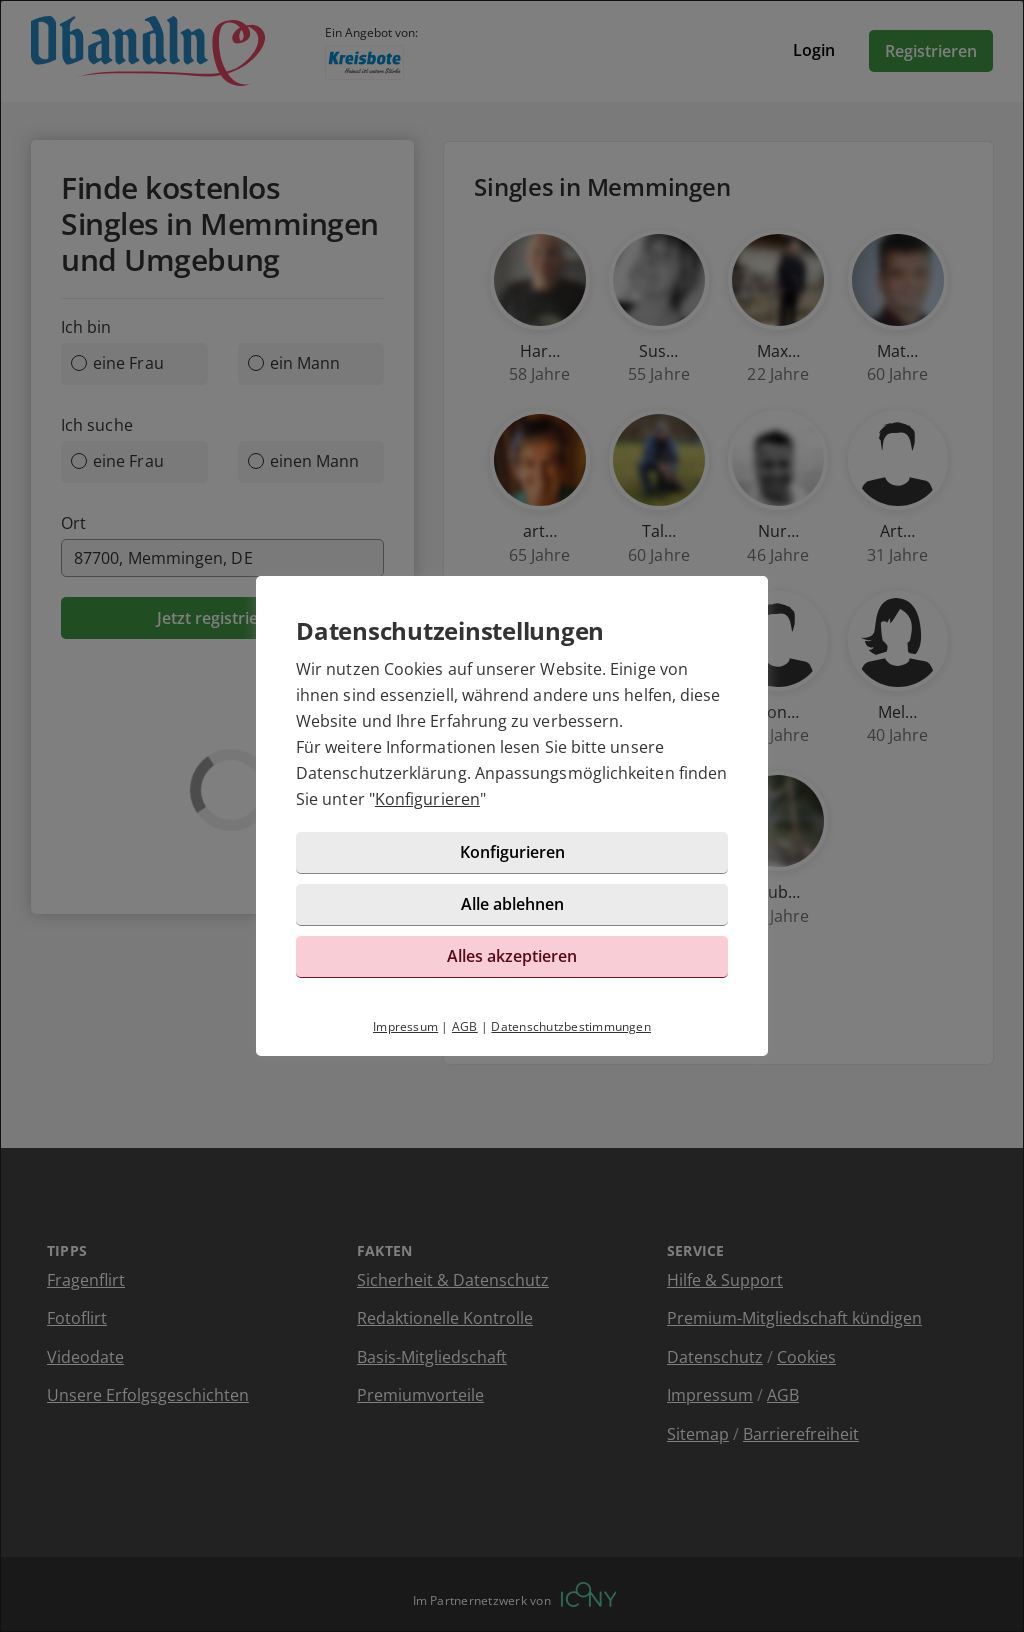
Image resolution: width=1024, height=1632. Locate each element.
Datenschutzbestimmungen (571, 1026)
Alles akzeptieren (512, 956)
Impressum (405, 1026)
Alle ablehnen (512, 904)
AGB (465, 1026)
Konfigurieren (427, 799)
